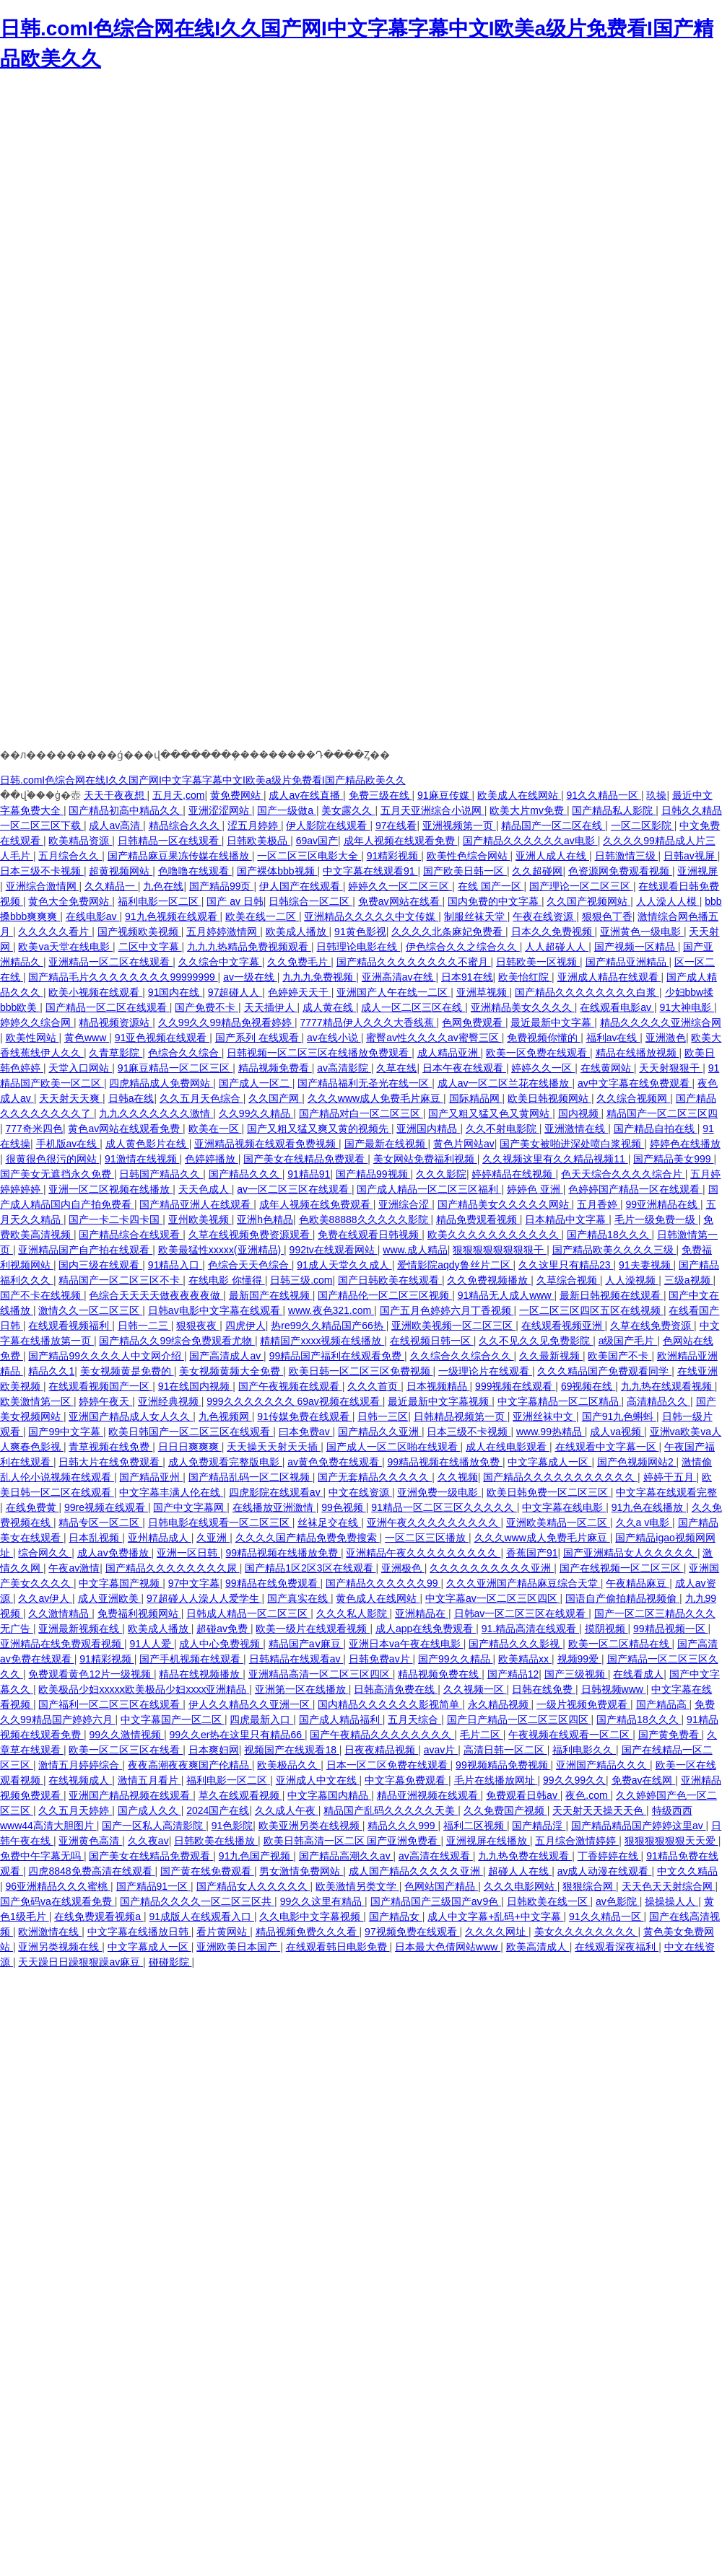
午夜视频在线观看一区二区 (570, 1734)
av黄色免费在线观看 (334, 1462)
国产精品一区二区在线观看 (107, 1007)
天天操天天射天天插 (274, 1447)
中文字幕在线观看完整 (666, 1492)
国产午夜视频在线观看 (290, 1386)
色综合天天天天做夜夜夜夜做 (156, 1295)
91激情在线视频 (142, 1159)
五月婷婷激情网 (223, 931)
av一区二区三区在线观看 (294, 1189)
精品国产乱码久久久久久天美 (390, 1810)
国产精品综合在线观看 (131, 1234)
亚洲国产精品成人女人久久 (131, 1416)
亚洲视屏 (697, 871)
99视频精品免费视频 (503, 1765)
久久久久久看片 (55, 931)
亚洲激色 (665, 1037)
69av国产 (317, 840)
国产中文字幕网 (190, 1507)
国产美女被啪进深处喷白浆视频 (572, 1143)
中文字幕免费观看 (406, 1780)
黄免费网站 (237, 795)
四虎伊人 (245, 1325)
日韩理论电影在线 (358, 946)
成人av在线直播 (306, 795)
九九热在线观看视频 (668, 1386)
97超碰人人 (235, 992)
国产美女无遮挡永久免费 (57, 1174)
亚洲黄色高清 (90, 1840)
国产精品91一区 (153, 1886)
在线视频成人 (80, 1780)
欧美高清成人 (538, 1947)
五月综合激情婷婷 (577, 1840)
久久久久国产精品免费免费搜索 (307, 1537)
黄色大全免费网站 (70, 901)
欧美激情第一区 (37, 1401)
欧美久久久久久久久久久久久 (494, 1234)
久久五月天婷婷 (75, 1810)
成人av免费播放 (114, 1553)
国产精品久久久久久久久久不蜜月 (413, 962)
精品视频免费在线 (440, 1674)
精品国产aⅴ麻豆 (306, 1644)
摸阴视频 (606, 1628)
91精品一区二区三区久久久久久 (443, 1507)
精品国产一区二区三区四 (662, 1113)
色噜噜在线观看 (195, 871)
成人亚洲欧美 (110, 1598)
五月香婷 (598, 1204)
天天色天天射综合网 (669, 1886)
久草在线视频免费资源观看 (250, 1234)
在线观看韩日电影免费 (338, 1947)
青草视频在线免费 (110, 1447)
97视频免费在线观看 (412, 1931)
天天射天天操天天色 (599, 1810)
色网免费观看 (473, 1022)
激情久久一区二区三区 (90, 1310)
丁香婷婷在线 (609, 1856)
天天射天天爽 (71, 1098)
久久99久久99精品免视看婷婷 (226, 1022)
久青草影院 (115, 1053)
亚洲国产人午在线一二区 (393, 992)
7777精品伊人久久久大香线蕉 (368, 1022)
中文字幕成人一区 (549, 1462)
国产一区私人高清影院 (154, 1825)
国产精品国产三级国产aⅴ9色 (435, 1901)
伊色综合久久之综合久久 (463, 946)
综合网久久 (44, 1553)
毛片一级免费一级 (656, 1219)
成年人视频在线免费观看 (316, 1204)
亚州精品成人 (159, 1537)
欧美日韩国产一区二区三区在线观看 (190, 1431)
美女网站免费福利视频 (425, 1159)
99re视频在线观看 (106, 1507)
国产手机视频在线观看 (191, 1659)
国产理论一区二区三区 (581, 886)
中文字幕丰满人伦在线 (171, 1492)
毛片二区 (481, 1734)
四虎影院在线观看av (276, 1492)
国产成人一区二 (255, 1083)
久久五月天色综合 (201, 1098)
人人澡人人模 (668, 901)
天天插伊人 (270, 1007)
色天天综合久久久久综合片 (623, 1174)
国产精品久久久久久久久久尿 (172, 1568)
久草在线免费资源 (652, 1325)
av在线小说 (334, 1037)
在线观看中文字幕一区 (607, 1447)
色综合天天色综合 (250, 1265)
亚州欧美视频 (200, 1219)
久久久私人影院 (353, 1613)
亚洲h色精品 (265, 1219)
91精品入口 (175, 1265)
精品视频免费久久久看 (308, 1931)
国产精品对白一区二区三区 (361, 1113)
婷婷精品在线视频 (513, 1174)
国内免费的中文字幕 (495, 901)
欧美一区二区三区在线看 (126, 1750)
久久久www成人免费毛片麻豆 (375, 1098)
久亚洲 (213, 1537)
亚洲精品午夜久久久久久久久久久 (423, 1553)
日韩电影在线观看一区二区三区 (220, 1522)
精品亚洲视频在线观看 (429, 1795)
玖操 (656, 795)
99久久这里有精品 (322, 1901)
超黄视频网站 (120, 871)
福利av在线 (613, 1037)
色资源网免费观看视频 (620, 871)
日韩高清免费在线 (396, 1689)
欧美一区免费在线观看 (538, 1053)
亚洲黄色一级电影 (642, 931)
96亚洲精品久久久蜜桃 (58, 1886)
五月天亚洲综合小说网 (432, 810)
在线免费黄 (32, 1507)
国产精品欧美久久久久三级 (614, 1250)
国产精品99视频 (373, 1174)
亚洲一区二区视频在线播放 (110, 1189)
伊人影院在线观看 (328, 825)
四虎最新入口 (261, 1719)
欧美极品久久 (289, 1765)
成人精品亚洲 (449, 1053)
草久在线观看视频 (240, 1795)
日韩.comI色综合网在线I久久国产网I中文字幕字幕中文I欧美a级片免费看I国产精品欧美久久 (203, 780)
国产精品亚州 (151, 1477)
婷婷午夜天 (105, 1401)
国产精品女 (395, 1916)
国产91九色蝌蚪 (619, 1416)
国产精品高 (663, 1704)
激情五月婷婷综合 (80, 1765)
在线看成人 (638, 1674)
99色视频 (343, 1507)
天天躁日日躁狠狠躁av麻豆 (80, 1962)
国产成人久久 (149, 1810)
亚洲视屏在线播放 (488, 1840)
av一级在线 (250, 977)
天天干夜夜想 (115, 795)
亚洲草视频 (483, 992)
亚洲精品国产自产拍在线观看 (85, 1250)
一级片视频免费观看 (583, 1704)
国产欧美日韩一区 (465, 871)
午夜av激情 (74, 1568)
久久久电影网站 (520, 1886)
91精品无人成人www (506, 1295)
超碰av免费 (223, 1628)
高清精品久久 (658, 1401)
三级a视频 (688, 1280)
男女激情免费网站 (301, 1871)
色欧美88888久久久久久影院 (365, 1219)
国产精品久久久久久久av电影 (530, 840)
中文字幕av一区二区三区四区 (492, 1598)
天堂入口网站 (80, 1068)
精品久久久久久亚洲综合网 (660, 1022)
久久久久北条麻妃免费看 (448, 931)
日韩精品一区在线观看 (170, 840)
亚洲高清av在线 (399, 977)
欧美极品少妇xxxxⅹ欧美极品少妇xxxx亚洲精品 (143, 1689)
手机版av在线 (68, 1143)
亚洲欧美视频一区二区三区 (453, 1325)
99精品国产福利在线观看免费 (336, 1356)
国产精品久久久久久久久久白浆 (587, 992)
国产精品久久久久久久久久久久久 (560, 1477)
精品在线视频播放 (201, 1674)
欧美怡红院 (525, 977)
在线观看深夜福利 (616, 1947)
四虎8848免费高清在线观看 (91, 1871)
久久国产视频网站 (588, 901)
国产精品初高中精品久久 (126, 810)
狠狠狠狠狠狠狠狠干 (500, 1250)
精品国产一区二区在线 (553, 825)
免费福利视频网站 (139, 1613)
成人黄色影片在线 (147, 1143)
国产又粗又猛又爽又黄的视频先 (319, 1128)
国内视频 (579, 1113)
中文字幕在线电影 (564, 1507)
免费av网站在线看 (400, 901)
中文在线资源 (360, 1492)
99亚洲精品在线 (663, 1204)
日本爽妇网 (213, 1750)
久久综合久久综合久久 (462, 1356)
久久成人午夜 (286, 1810)
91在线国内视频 (195, 1386)
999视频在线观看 (515, 1386)
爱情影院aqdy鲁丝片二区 (455, 1265)
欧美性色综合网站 (468, 856)
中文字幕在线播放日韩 (139, 1931)
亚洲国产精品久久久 (603, 1765)
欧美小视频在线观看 (95, 992)
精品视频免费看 (275, 1068)
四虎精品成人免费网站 (161, 1083)
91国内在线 (175, 992)
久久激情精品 (60, 1613)
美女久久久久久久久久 (586, 1931)
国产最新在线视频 (386, 1143)
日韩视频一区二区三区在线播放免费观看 (319, 1053)
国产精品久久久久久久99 (383, 1583)
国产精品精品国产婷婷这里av (638, 1825)
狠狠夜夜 (197, 1325)
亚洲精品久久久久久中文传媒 (371, 916)
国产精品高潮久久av (346, 1856)
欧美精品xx (525, 1659)
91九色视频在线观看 (172, 916)
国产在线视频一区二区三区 (622, 1568)
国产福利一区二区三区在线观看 (110, 1704)
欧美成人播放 (297, 931)
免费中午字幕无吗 (42, 1856)
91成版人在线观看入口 (201, 1916)
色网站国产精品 (441, 1886)
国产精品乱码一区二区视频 (250, 1477)
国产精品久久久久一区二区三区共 (197, 1901)
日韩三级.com (301, 1280)
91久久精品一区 (603, 795)
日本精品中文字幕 (567, 1219)
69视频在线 (588, 1386)
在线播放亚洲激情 (274, 1507)
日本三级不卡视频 (42, 871)
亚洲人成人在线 (552, 856)
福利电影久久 (584, 1750)
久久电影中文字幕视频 (311, 1916)
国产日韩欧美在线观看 (390, 1280)
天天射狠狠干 (671, 1068)
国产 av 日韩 (235, 901)
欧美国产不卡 (619, 1356)
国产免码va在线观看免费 (57, 1901)
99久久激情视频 (126, 1734)
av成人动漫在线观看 (604, 1871)
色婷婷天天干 (299, 992)
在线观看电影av (617, 1007)
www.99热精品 (550, 1431)
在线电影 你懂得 (226, 1280)
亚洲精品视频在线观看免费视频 (266, 1143)
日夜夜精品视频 (381, 1750)
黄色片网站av (464, 1143)
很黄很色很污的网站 (53, 1159)
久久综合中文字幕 (220, 962)
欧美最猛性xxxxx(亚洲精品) (221, 1250)
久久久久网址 (497, 1931)
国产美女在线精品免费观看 (305, 1159)
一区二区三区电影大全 (309, 856)
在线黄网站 (607, 1068)
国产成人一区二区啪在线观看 (393, 1447)
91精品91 (308, 1174)
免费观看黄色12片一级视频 (90, 1674)
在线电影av (93, 916)
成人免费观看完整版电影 (225, 1462)
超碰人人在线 (520, 1871)
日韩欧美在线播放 (216, 1840)
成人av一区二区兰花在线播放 (505, 1083)
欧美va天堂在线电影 (65, 946)
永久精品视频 (499, 1704)
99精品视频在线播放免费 (444, 1462)
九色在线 (163, 886)
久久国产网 (275, 1098)
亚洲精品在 (421, 1613)
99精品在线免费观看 (272, 1583)
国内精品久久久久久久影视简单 (390, 1704)
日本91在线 (467, 977)
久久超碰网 (537, 871)
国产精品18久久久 (609, 1234)
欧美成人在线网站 (519, 795)
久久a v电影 (644, 1522)
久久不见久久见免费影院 (536, 1340)
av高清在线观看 (436, 1856)
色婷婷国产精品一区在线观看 (635, 1189)
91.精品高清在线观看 (530, 1628)
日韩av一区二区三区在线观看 (521, 1613)
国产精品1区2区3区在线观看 (310, 1568)
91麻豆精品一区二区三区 (175, 1068)
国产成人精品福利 (341, 1719)
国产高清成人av (226, 1356)
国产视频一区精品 (636, 946)
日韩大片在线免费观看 (110, 1462)
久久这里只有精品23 (565, 1265)
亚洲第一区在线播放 (302, 1689)
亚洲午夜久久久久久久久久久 (434, 1522)
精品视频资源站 (115, 1022)
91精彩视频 (394, 856)
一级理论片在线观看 (485, 1371)
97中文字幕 (194, 1583)
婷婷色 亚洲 (535, 1189)
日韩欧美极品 (258, 840)
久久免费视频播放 (489, 1280)
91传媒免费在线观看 (304, 1416)
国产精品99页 (221, 886)
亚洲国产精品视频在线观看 (131, 1795)
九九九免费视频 (319, 977)
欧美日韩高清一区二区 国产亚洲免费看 (352, 1840)
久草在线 (396, 1068)
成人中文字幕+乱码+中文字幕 (495, 1916)
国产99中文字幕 (65, 1431)
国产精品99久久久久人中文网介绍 (105, 1356)
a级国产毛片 (628, 1340)
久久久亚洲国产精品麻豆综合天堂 (523, 1583)
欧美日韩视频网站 (549, 1098)
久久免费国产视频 (505, 1810)
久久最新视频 (551, 1356)
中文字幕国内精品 (329, 1795)
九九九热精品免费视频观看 (249, 946)
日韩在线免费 (543, 1689)
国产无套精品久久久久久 (375, 1477)
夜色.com (587, 1795)
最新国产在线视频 (271, 1295)
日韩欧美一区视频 (538, 962)
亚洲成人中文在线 (318, 1780)
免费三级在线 (380, 795)
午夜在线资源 (544, 916)
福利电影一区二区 (159, 901)
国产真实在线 (299, 1598)
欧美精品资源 (80, 840)
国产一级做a (286, 810)
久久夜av (148, 1840)
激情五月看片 (149, 1780)
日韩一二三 (144, 1325)
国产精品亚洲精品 (627, 962)
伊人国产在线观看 (301, 886)
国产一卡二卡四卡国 (115, 1219)
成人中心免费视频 (221, 1644)
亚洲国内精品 (428, 1128)
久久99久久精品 (256, 1113)
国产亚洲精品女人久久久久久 (630, 1553)
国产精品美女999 (673, 1159)
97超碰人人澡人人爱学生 (204, 1598)
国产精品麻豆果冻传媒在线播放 (180, 856)
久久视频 (458, 1477)
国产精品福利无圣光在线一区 (364, 1083)
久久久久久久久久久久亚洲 (492, 1568)
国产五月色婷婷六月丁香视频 (447, 1310)
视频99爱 (579, 1659)
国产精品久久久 (245, 1174)
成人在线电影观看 (507, 1447)
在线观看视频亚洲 (563, 1325)
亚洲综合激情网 (42, 886)
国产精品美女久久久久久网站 (505, 1204)
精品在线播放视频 (637, 1053)
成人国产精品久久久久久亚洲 (416, 1871)
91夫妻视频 (646, 1265)
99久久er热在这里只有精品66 (236, 1734)
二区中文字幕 (150, 946)
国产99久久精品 (455, 1659)
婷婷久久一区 (543, 1068)
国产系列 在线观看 (258, 1037)
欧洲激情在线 (50, 1931)
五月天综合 (414, 1719)
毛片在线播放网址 (496, 1780)
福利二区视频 (475, 1825)
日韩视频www (613, 1689)
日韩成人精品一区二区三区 (248, 1613)
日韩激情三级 (626, 856)
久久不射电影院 (502, 1128)
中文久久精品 (687, 1871)
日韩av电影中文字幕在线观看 (215, 1310)
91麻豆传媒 (444, 795)
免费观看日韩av (523, 1795)
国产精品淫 (538, 1825)
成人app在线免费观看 (425, 1628)
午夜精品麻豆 (637, 1583)
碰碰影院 (170, 1962)
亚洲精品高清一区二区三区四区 (320, 1674)
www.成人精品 (415, 1250)
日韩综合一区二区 (310, 901)
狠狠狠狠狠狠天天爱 (671, 1840)
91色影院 (232, 1825)
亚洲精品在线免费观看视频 (62, 1644)
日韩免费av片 (381, 1659)
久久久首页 (374, 1386)
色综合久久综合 (185, 1053)
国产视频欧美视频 (139, 931)
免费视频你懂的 (543, 1037)
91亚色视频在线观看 (162, 1037)
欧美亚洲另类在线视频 (310, 1825)
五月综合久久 (70, 856)
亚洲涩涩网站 (220, 810)
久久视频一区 (475, 1689)
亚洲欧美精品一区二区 (558, 1522)
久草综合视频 (568, 1280)
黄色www (86, 1037)
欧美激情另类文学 (357, 1886)
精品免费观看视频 (478, 1219)
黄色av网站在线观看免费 (125, 1128)
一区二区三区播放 (427, 1537)
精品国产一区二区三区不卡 (120, 1280)
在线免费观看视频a (99, 1916)
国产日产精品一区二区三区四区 (519, 1719)
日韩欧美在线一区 (549, 1901)
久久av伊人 (45, 1598)
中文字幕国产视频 (120, 1583)
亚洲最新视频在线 (80, 1628)
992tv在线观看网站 (334, 1250)
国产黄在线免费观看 (207, 1871)
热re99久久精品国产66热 (328, 1325)
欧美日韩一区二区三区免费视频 (361, 1371)
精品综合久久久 (185, 825)
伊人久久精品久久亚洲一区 (250, 1704)
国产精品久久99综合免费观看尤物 (176, 1340)
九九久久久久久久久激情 (156, 1113)
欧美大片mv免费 (528, 810)
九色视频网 (225, 1416)
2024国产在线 (217, 1810)
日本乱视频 (95, 1537)
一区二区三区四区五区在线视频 (591, 1310)
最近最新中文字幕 (552, 1022)
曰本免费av (306, 1431)
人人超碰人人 (556, 946)
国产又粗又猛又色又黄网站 (490, 1113)
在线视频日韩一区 (432, 1340)
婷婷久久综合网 (37, 1022)
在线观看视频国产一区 (100, 1386)
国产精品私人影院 (614, 810)
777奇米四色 (34, 1128)
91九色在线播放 (649, 1507)
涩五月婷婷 (254, 825)
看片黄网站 (223, 1931)
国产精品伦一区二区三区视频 (385, 1295)
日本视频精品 (438, 1386)
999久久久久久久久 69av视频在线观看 (294, 1401)
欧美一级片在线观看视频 (313, 1628)
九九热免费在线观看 (525, 1856)
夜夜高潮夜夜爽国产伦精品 (190, 1765)
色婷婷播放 (211, 1159)
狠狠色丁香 (607, 916)
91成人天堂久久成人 (344, 1265)
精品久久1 (51, 1371)
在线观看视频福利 (70, 1325)
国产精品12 (513, 1674)
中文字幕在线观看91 (370, 871)
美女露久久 (348, 810)
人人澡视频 (631, 1280)
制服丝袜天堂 (476, 916)
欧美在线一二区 (262, 916)
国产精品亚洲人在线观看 (196, 1204)
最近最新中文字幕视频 (440, 1401)
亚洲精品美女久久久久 (523, 1007)
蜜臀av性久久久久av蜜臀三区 (433, 1037)
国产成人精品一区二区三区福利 (429, 1189)
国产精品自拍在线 (655, 1128)
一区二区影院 (642, 825)
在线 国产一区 (491, 886)
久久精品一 (111, 886)
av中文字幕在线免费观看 (635, 1083)
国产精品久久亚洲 (380, 1431)
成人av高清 (116, 825)
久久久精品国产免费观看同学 (604, 1371)
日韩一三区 (382, 1416)
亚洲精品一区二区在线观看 (110, 962)
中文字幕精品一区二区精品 (559, 1401)
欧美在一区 (215, 1128)
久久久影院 (441, 1174)
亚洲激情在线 (576, 1128)
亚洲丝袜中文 (544, 1416)
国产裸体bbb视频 (277, 871)
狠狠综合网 (589, 1886)
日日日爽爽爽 (190, 1447)
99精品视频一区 (670, 1628)
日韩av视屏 (691, 856)
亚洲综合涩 (405, 1204)
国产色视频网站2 (637, 1462)
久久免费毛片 (299, 962)
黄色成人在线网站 (377, 1598)
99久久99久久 (574, 1780)
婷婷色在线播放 (685, 1143)
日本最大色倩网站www (447, 1947)
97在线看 (396, 825)
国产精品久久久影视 (515, 1644)
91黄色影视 (360, 931)
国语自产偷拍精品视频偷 (622, 1598)
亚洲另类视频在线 (60, 1947)
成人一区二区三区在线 (413, 1007)
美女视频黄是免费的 (127, 1371)
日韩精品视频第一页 (461, 1416)
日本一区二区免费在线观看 (388, 1765)
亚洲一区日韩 (188, 1553)
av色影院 (618, 1901)
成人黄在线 (329, 1007)
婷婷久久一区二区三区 (400, 886)
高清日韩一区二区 (505, 1750)
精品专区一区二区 (100, 1522)
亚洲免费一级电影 (439, 1492)
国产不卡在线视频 (42, 1295)
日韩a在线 (131, 1098)
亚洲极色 (403, 1568)
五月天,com (178, 795)
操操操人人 (671, 1901)
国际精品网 (476, 1098)
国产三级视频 (576, 1674)
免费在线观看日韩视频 (370, 1234)
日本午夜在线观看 (464, 1068)
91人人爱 (151, 1644)
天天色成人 (205, 1189)
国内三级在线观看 (100, 1265)
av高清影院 (344, 1068)
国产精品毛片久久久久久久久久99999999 (122, 977)
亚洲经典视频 (169, 1401)
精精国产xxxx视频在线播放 (322, 1340)
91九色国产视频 (256, 1856)
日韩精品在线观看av (296, 1659)
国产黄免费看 (670, 1734)
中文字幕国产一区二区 (173, 1719)
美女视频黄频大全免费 (231, 1371)
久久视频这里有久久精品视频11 (554, 1159)
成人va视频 (617, 1431)
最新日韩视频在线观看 (612, 1295)
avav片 (441, 1750)
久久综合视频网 (633, 1098)
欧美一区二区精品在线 (620, 1644)
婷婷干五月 (670, 1477)
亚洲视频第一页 (459, 825)
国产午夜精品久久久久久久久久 (382, 1734)
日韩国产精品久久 (161, 1174)
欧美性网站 (32, 1037)
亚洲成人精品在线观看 (609, 977)
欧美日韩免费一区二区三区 (549, 1492)
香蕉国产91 (532, 1553)
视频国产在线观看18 (291, 1750)
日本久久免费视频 (553, 931)
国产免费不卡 (206, 1007)
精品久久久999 (402, 1825)
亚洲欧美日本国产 (238, 1947)
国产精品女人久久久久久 (253, 1886)
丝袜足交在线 (329, 1522)
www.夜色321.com (331, 1310)
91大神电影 (687, 1007)
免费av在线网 (644, 1780)
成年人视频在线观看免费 (401, 840)
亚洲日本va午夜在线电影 (406, 1644)
